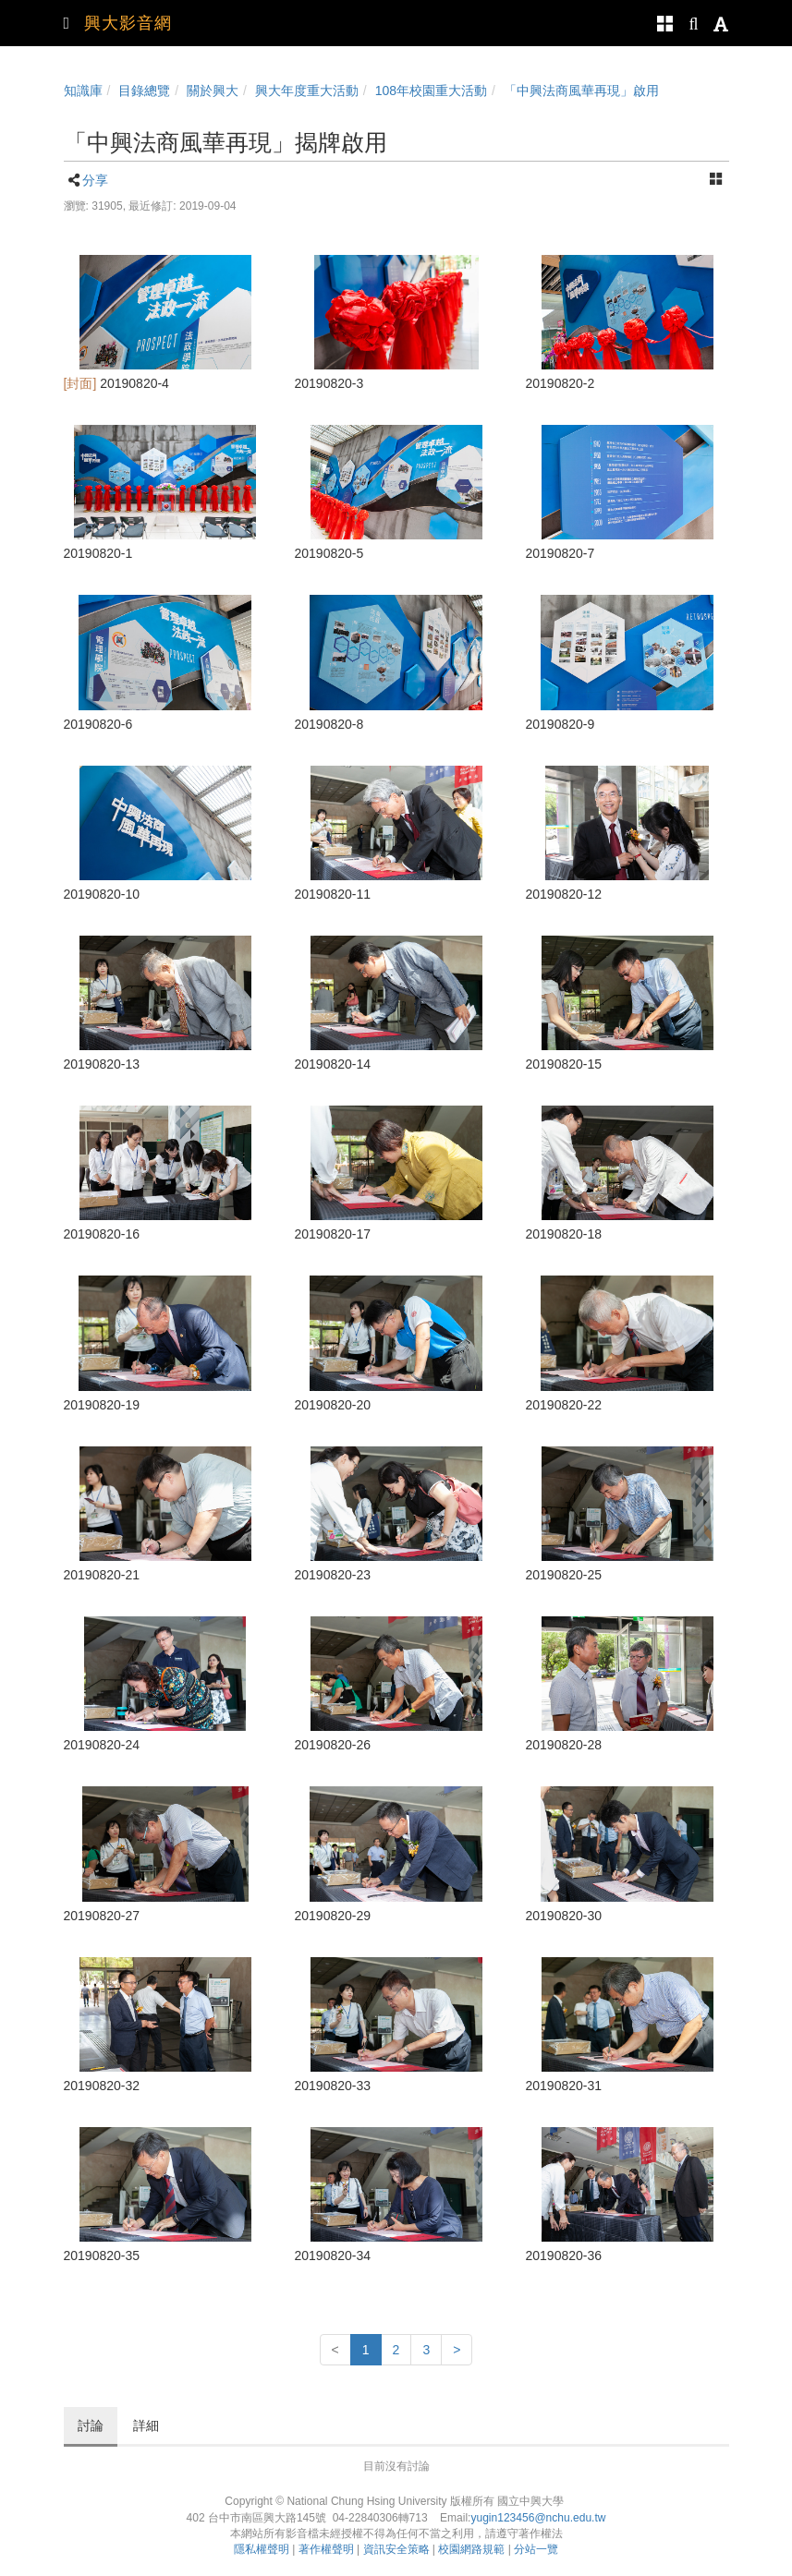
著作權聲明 (326, 2549)
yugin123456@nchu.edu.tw (537, 2517)
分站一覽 (536, 2549)
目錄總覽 (144, 90)
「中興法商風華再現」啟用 (581, 90)
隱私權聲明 (261, 2549)
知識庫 (83, 90)
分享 (95, 180)
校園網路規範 (471, 2549)
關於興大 (212, 90)
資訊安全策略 (396, 2549)
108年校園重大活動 (431, 90)
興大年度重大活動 (307, 90)
